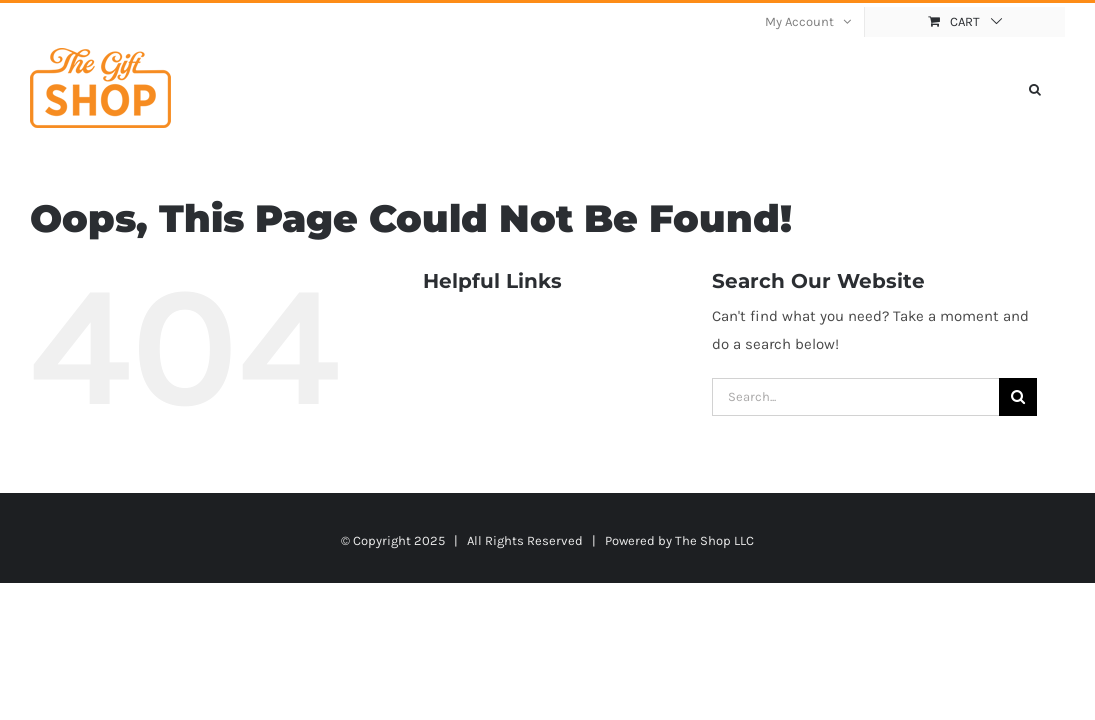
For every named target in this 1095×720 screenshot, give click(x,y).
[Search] (1018, 397)
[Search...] (855, 397)
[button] (1059, 88)
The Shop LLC (714, 540)
